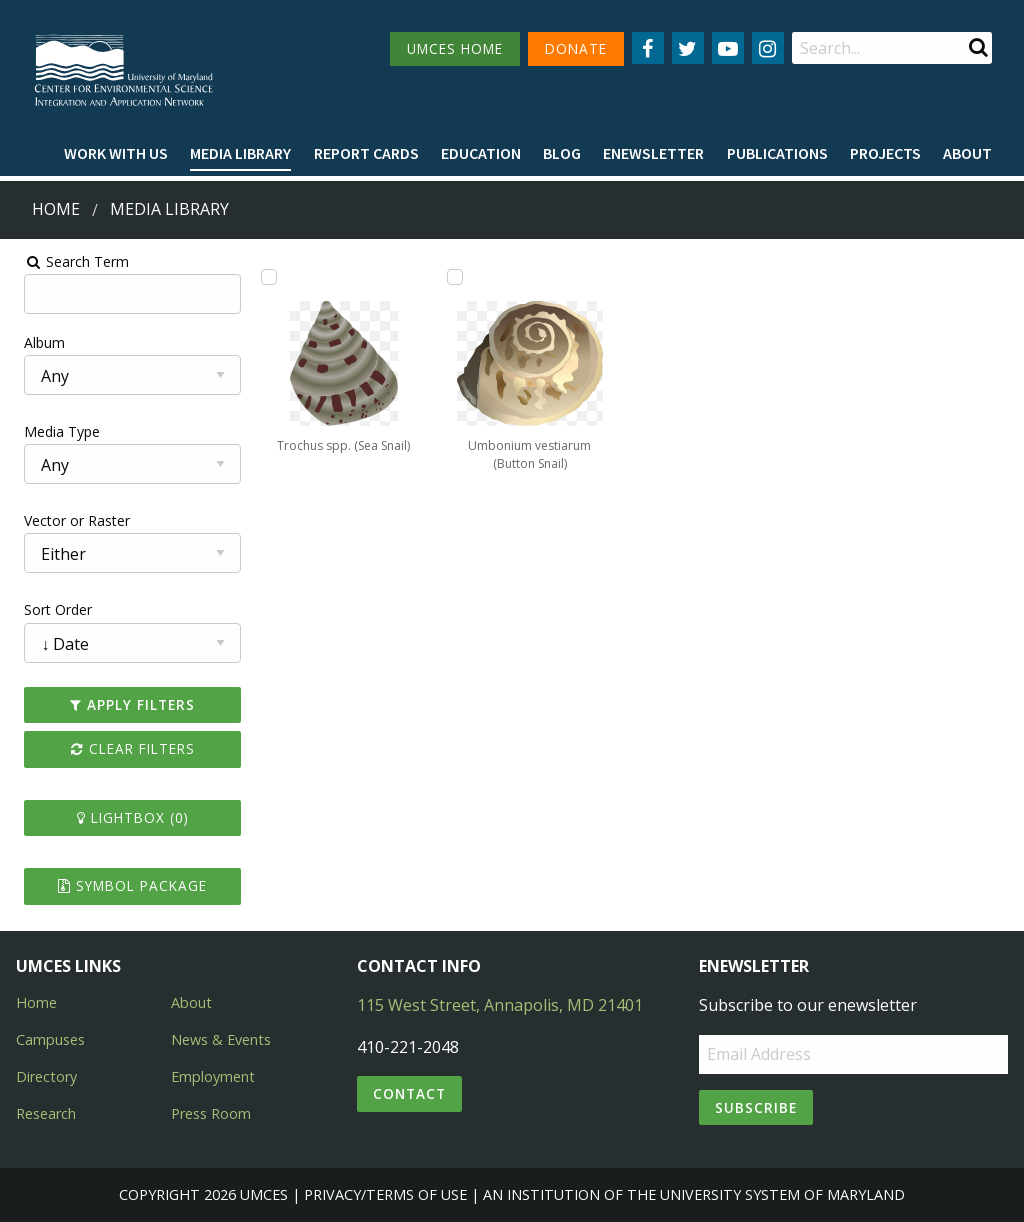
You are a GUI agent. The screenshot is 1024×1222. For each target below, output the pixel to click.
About (967, 153)
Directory (46, 1076)
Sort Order (47, 609)
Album (33, 342)
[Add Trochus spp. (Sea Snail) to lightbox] (262, 277)
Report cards (366, 153)
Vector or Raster (66, 520)
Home (56, 209)
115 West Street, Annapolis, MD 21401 (500, 1005)
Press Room (211, 1113)
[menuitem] (116, 154)
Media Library (240, 153)
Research (46, 1113)
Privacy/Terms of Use (385, 1194)
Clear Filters (123, 748)
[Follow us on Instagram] (768, 48)
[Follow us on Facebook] (648, 48)
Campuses (50, 1039)
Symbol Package (123, 885)
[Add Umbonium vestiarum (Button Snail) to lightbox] (453, 277)
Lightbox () (123, 817)
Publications (777, 153)
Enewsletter (653, 153)
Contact (409, 1093)
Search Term (65, 261)
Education (481, 153)
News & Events (221, 1039)
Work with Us (116, 153)
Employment (213, 1076)
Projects (885, 153)
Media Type (51, 431)
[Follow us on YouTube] (728, 48)
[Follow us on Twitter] (688, 48)
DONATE (576, 48)
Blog (562, 153)
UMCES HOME (455, 48)
